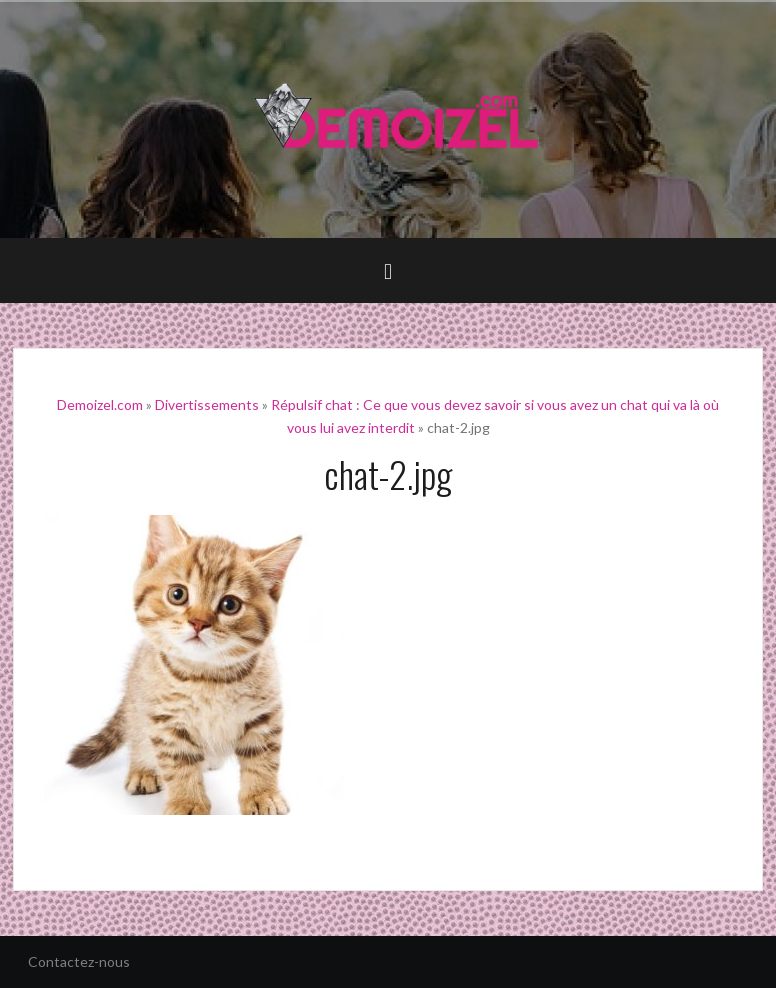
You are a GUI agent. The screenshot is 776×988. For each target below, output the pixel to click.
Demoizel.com (100, 404)
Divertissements (207, 404)
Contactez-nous (79, 961)
